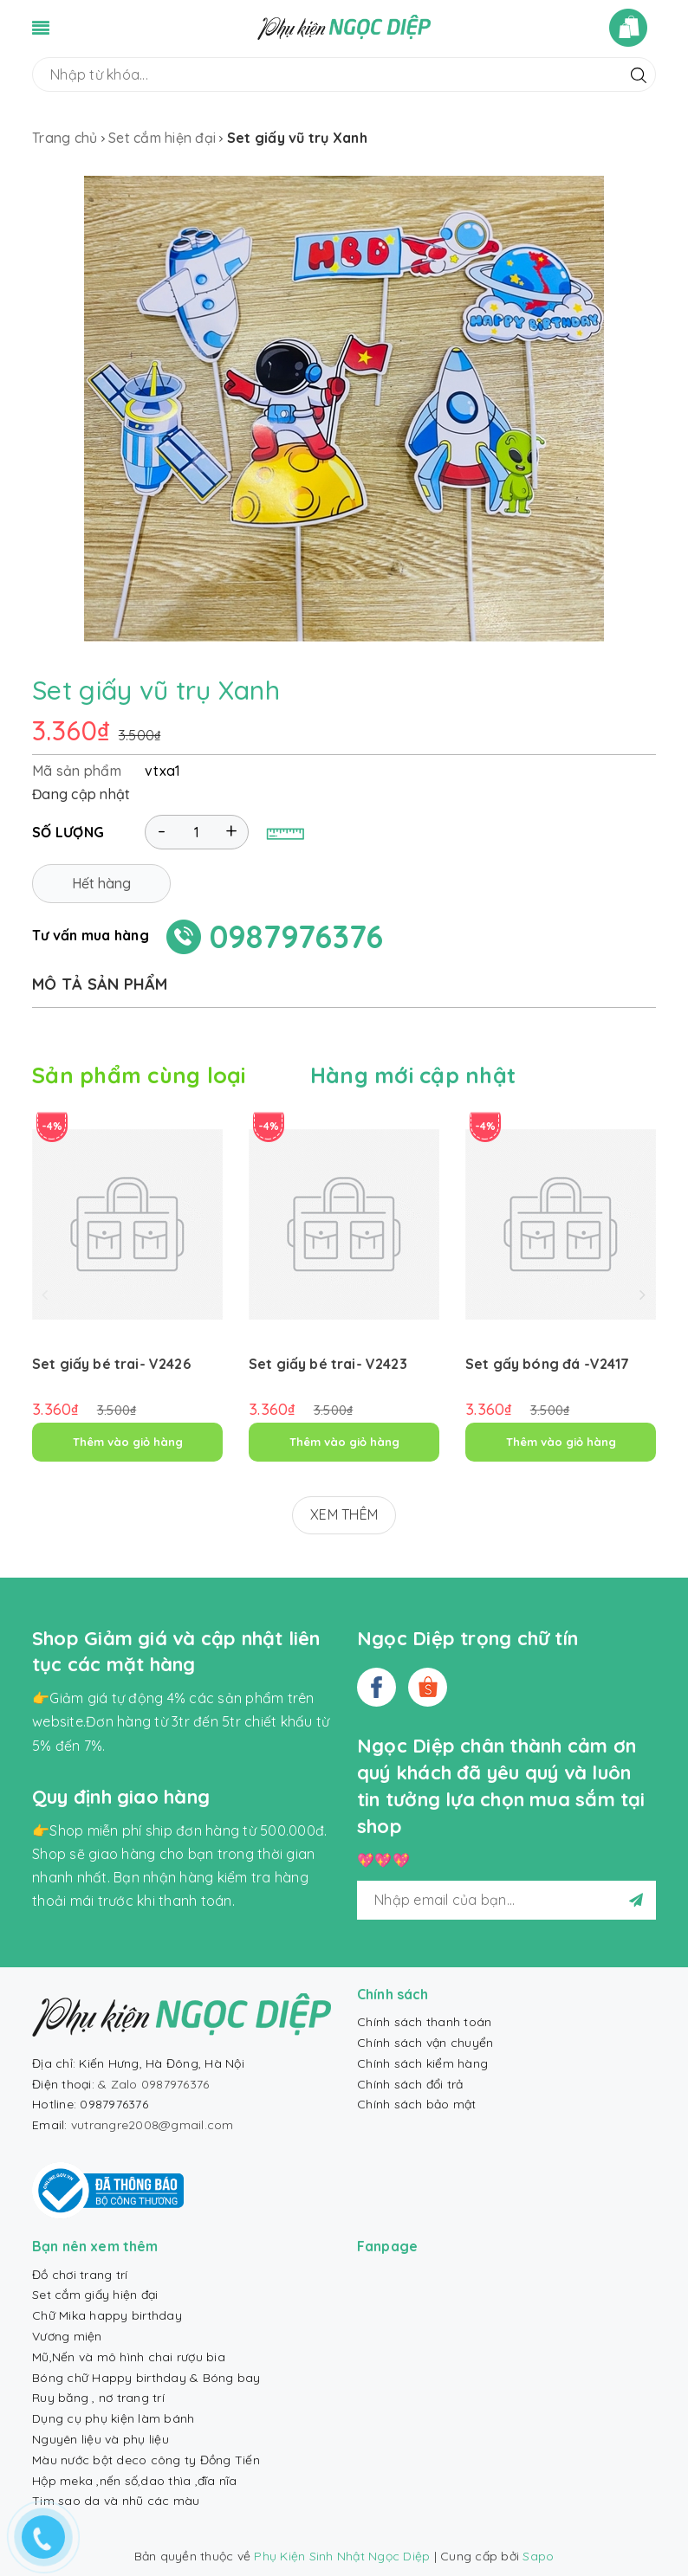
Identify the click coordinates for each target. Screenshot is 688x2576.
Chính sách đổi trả (410, 2084)
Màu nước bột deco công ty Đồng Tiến (146, 2460)
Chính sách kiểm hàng (422, 2063)
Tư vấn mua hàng (90, 935)
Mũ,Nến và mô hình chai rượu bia (128, 2357)
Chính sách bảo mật (417, 2104)
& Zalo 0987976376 (153, 2084)
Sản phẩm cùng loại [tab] (139, 1075)
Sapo (538, 2556)
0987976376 (297, 936)
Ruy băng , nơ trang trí (98, 2397)
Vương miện (67, 2336)
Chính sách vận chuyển (425, 2042)
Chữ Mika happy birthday (107, 2315)
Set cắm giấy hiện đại (95, 2294)
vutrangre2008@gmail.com (152, 2125)
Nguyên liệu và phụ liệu (100, 2439)
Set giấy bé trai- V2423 (328, 1363)
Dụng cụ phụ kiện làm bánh (113, 2418)
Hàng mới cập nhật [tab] (413, 1075)
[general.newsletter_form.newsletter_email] (506, 1900)
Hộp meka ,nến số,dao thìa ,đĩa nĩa (134, 2481)
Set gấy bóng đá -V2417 (547, 1363)
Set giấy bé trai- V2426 (111, 1363)
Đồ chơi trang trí (79, 2274)
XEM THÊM (344, 1514)
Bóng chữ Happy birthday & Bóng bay (146, 2378)
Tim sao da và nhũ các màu (115, 2500)
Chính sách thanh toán (424, 2022)
